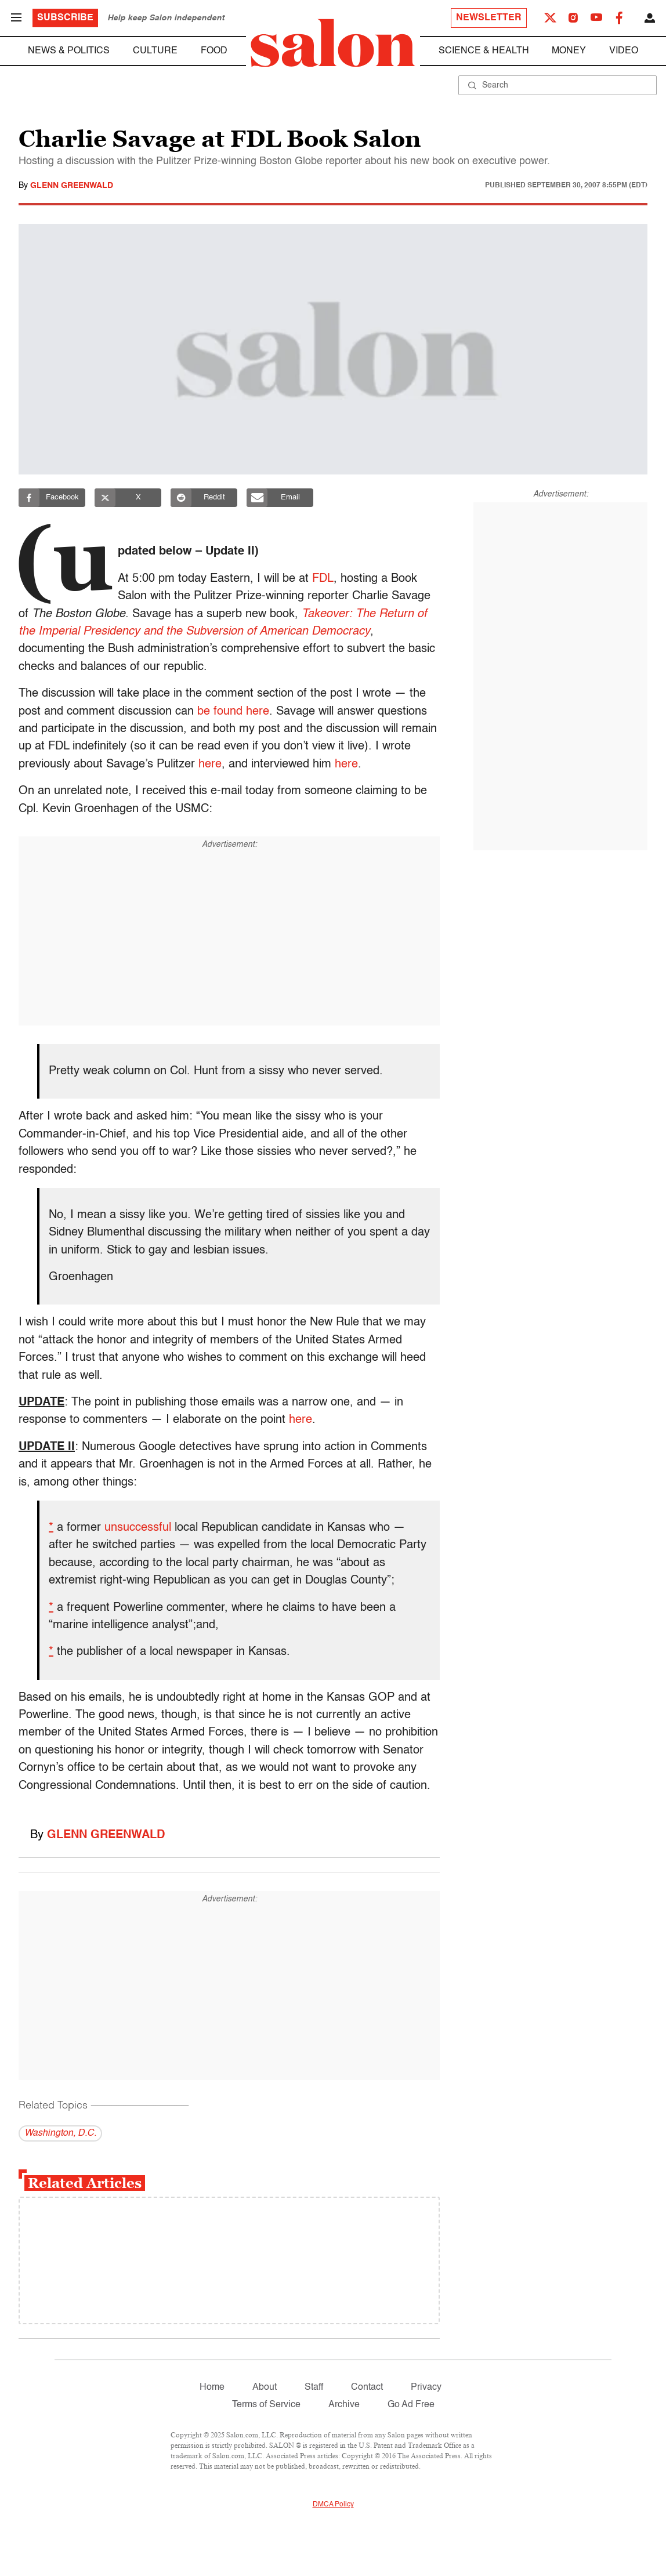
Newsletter (489, 18)
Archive (344, 2405)
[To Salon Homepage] (333, 42)
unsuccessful (137, 1528)
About (264, 2387)
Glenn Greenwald (71, 186)
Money (569, 51)
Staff (314, 2387)
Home (212, 2387)
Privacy (426, 2387)
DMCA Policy (333, 2504)
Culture (155, 51)
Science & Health (484, 51)
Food (214, 51)
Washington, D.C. (60, 2133)
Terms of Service (266, 2405)
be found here (233, 712)
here (210, 764)
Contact (367, 2387)
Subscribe (65, 18)
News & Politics (69, 51)
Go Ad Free (411, 2405)
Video (623, 51)
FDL (323, 579)
